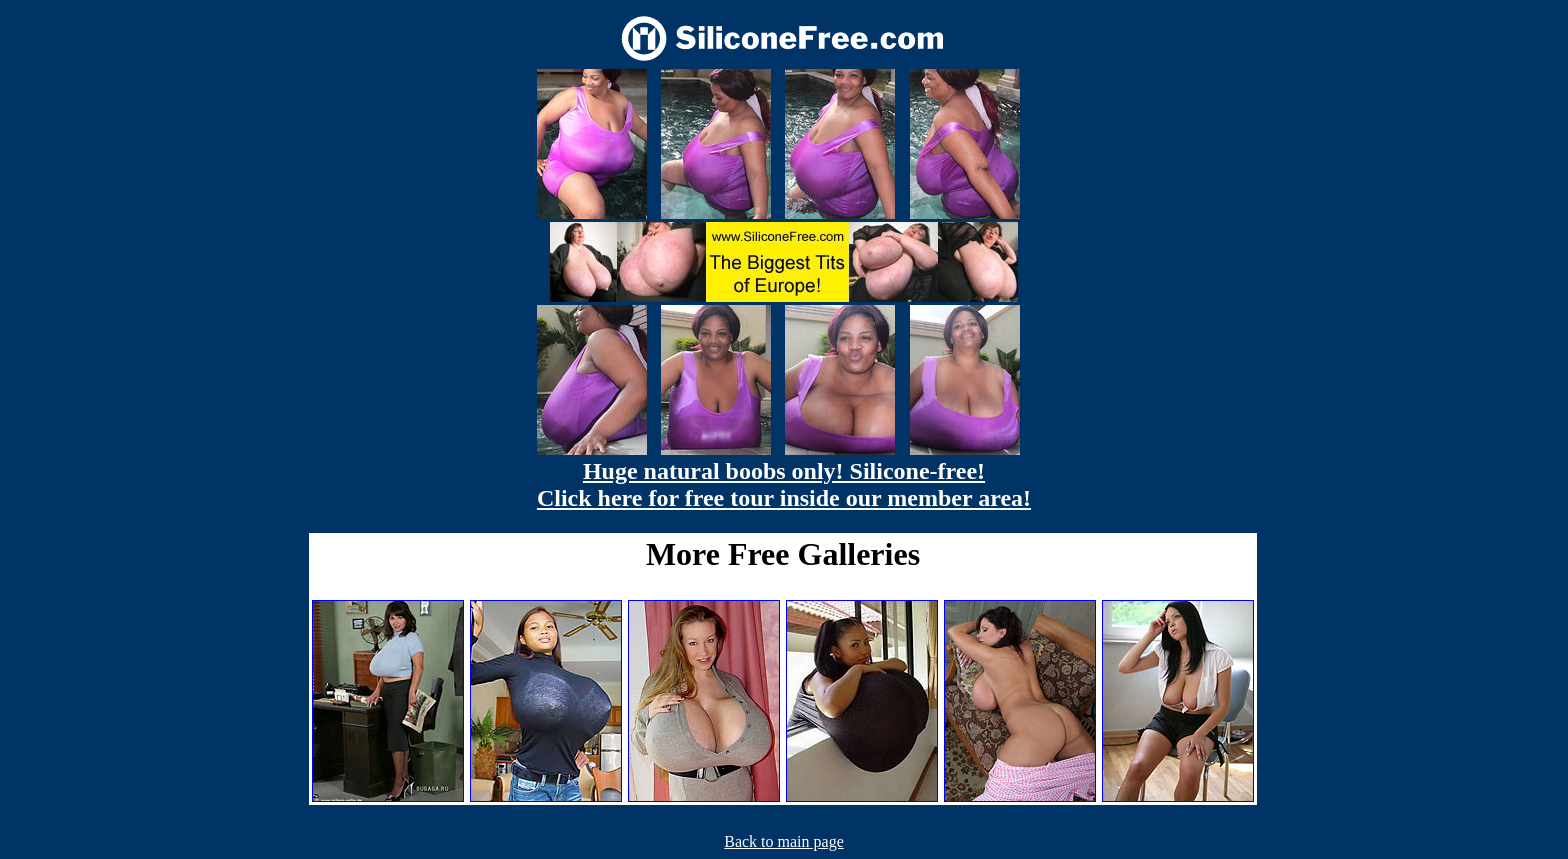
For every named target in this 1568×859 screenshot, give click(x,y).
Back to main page (784, 841)
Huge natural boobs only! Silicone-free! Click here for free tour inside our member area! (784, 484)
